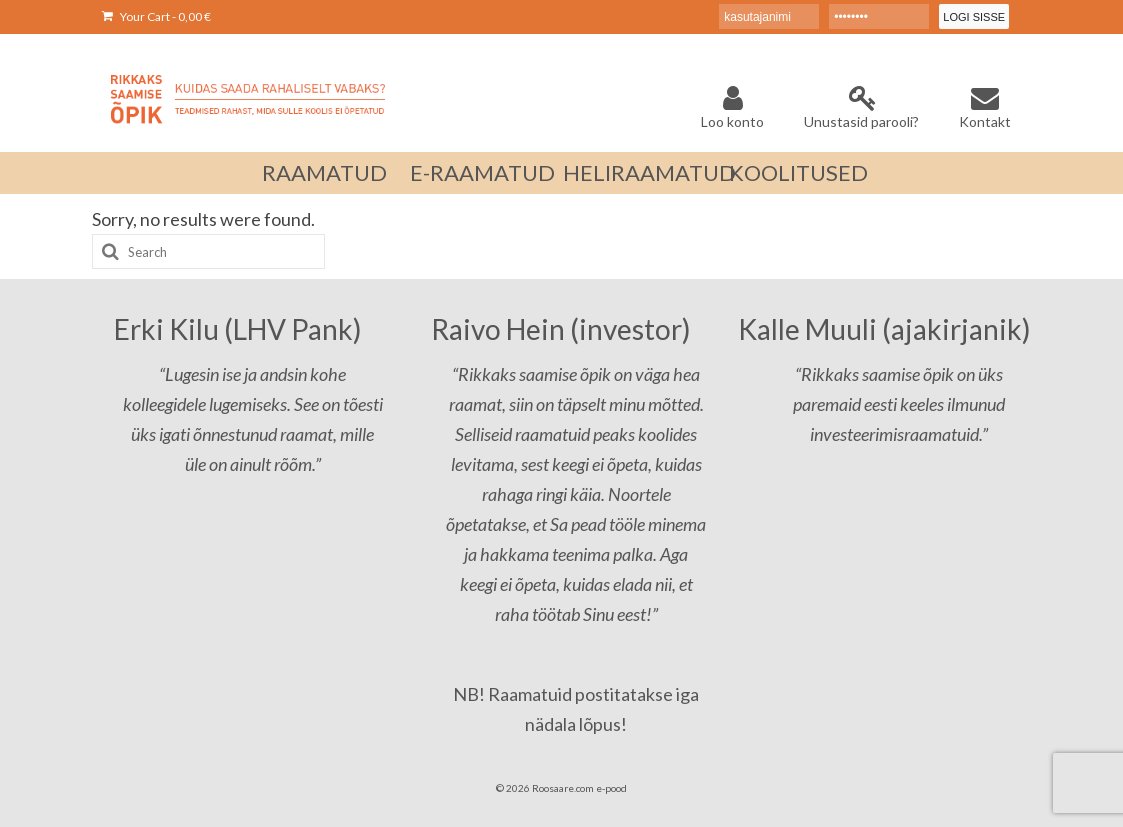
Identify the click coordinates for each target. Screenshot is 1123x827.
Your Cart (156, 16)
